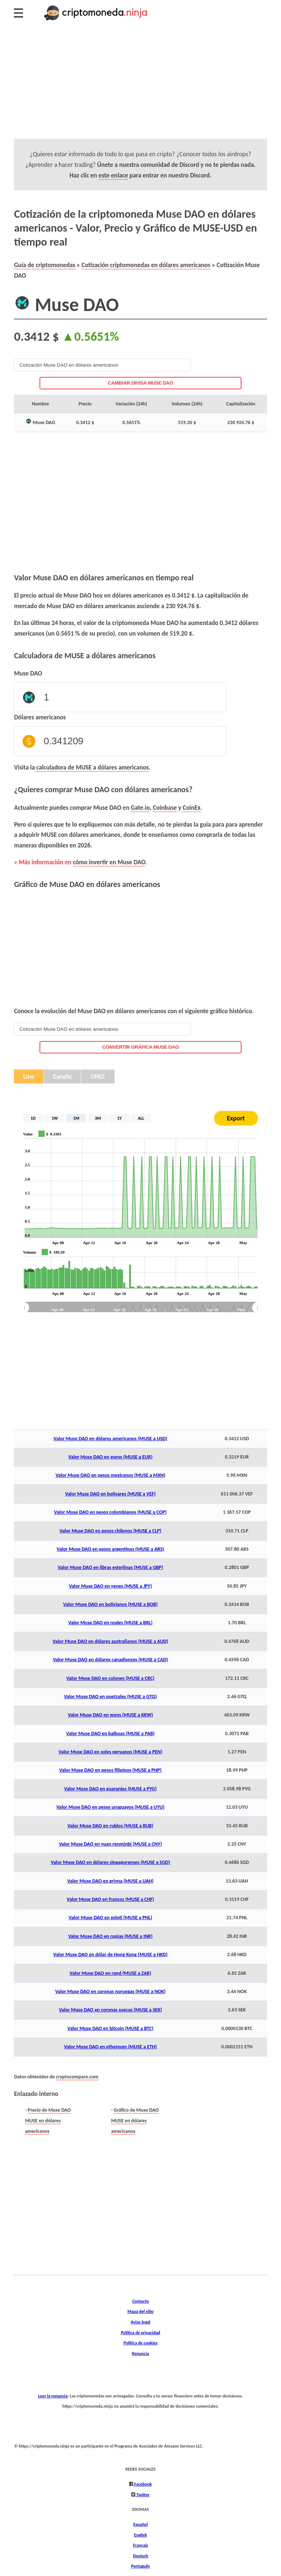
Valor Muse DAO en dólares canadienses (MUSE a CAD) (110, 1659)
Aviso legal (140, 2322)
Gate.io (140, 808)
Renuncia (140, 2353)
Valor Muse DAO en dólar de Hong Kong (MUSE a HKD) (110, 1954)
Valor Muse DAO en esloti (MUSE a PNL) (110, 1917)
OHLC (97, 1076)
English (140, 2535)
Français (140, 2545)
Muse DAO (28, 673)
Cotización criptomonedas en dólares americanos (146, 265)
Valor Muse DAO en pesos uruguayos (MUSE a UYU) (110, 1807)
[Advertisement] (140, 88)
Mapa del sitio (140, 2311)
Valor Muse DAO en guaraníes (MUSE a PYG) (110, 1789)
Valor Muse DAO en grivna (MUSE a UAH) (110, 1881)
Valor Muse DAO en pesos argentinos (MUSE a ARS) (110, 1549)
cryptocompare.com (77, 2077)
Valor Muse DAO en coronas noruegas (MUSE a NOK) (110, 1991)
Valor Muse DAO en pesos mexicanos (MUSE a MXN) (110, 1475)
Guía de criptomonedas (44, 265)
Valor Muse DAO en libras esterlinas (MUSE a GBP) (110, 1567)
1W (55, 1118)
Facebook (142, 2484)
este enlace (113, 175)
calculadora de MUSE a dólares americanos (92, 767)
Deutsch (140, 2555)
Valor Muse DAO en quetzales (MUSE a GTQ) (110, 1696)
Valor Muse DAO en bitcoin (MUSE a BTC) (110, 2028)
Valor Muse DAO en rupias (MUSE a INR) (110, 1936)
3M (98, 1118)
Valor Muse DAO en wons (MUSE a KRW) (110, 1715)
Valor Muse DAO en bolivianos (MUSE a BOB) (110, 1604)
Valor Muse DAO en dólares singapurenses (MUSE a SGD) (110, 1862)
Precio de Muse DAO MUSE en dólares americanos (48, 2120)
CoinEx (191, 808)
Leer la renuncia (52, 2396)
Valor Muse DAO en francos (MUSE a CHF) (110, 1899)
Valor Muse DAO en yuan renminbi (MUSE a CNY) (110, 1844)
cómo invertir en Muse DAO (109, 862)
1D (33, 1118)
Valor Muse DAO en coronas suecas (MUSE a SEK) (110, 2010)
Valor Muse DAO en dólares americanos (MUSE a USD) (110, 1438)
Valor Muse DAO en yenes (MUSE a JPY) (110, 1586)
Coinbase (165, 808)
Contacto (140, 2301)
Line (28, 1076)
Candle (62, 1076)
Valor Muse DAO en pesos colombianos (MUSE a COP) (110, 1512)
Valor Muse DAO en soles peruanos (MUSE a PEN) (110, 1752)
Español (140, 2524)
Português (140, 2566)
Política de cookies (141, 2342)
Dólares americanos (40, 717)
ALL (141, 1118)
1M (76, 1118)
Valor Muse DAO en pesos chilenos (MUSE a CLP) (110, 1531)
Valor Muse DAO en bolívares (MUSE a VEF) (110, 1494)
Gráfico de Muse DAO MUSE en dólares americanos (134, 2120)
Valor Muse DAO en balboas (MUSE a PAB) (110, 1733)
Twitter (142, 2494)
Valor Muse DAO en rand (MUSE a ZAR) (110, 1973)
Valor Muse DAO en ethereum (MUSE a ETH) (110, 2047)
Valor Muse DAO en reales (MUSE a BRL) (110, 1623)
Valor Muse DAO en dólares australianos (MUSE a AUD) (110, 1641)
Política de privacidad (140, 2332)
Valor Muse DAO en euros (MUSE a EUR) (110, 1457)
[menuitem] (140, 1307)
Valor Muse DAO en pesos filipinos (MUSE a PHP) (110, 1770)
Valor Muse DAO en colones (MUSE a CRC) (110, 1678)
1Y (119, 1118)
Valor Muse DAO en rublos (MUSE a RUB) (110, 1826)
